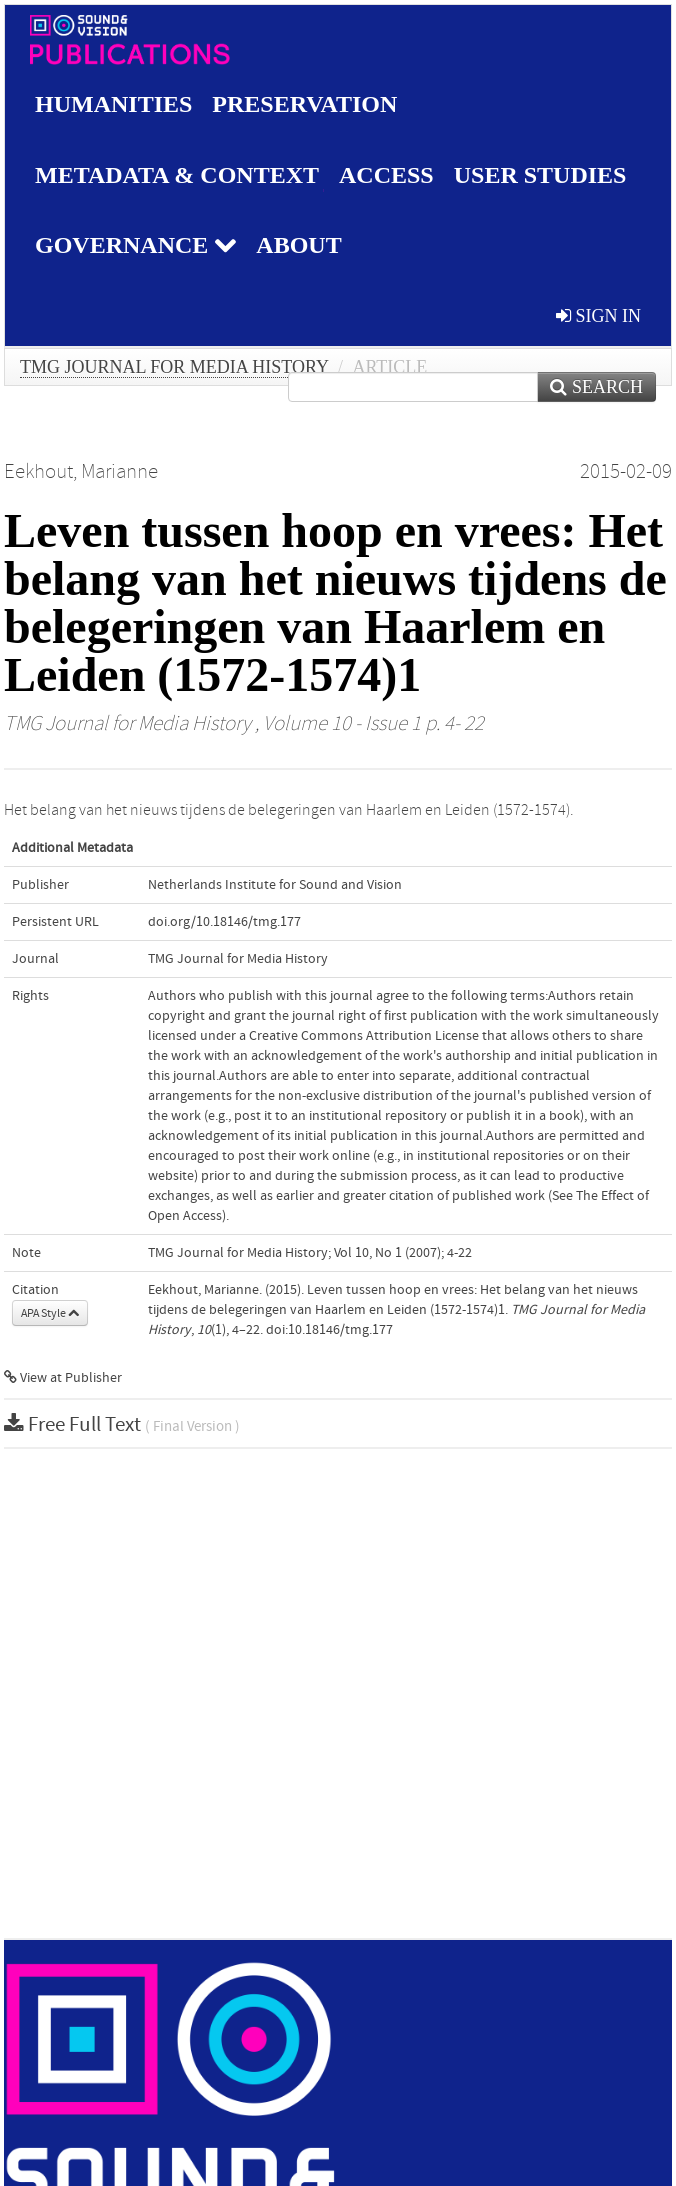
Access (386, 175)
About (298, 245)
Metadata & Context (177, 175)
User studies (540, 175)
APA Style (50, 1313)
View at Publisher (63, 1378)
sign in (598, 316)
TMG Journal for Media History (174, 367)
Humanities (113, 104)
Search (596, 387)
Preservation (304, 104)
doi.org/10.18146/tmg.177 (224, 922)
